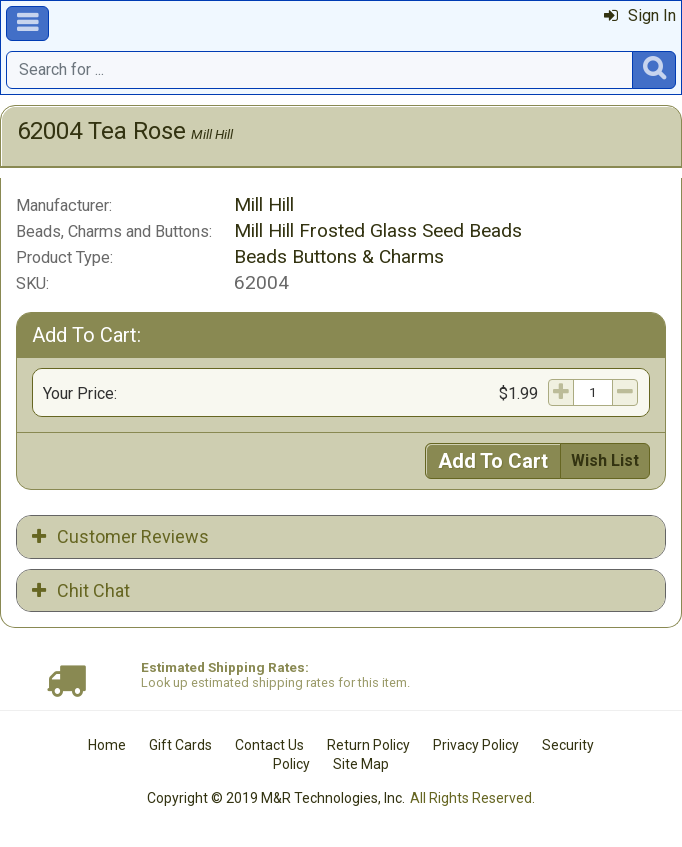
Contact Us (269, 745)
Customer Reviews (120, 536)
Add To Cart (493, 461)
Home (107, 745)
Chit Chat (81, 590)
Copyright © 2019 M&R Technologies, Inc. (276, 798)
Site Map (361, 764)
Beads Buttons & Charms (339, 256)
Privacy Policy (476, 745)
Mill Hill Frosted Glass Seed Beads (378, 230)
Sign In (640, 15)
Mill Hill (212, 134)
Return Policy (368, 745)
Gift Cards (180, 745)
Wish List (605, 460)
